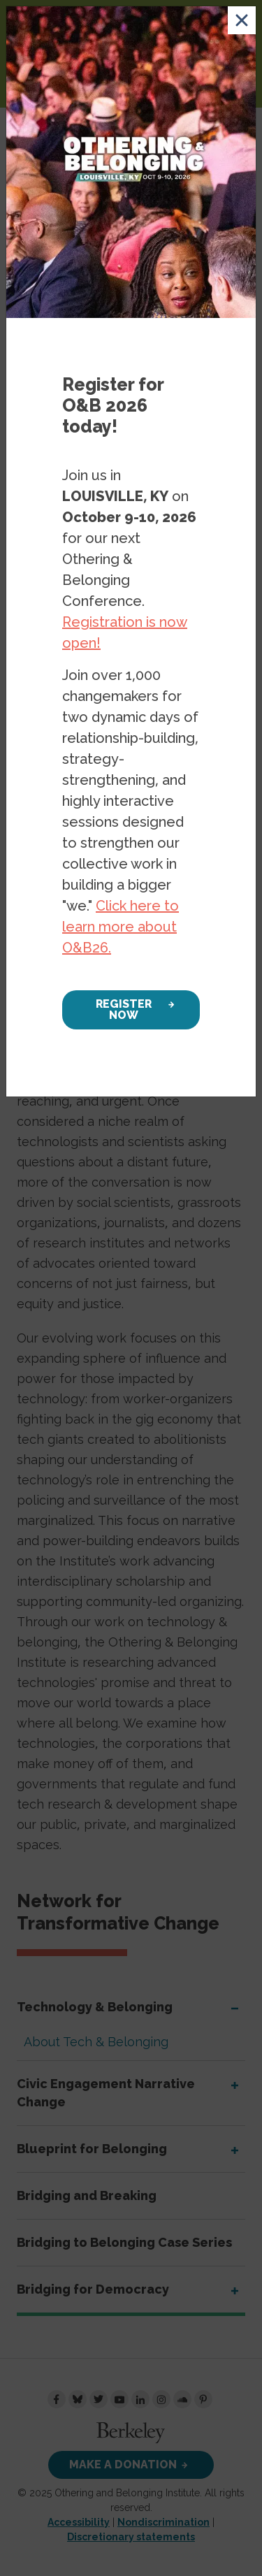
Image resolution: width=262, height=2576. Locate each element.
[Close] (242, 20)
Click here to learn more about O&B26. (120, 926)
